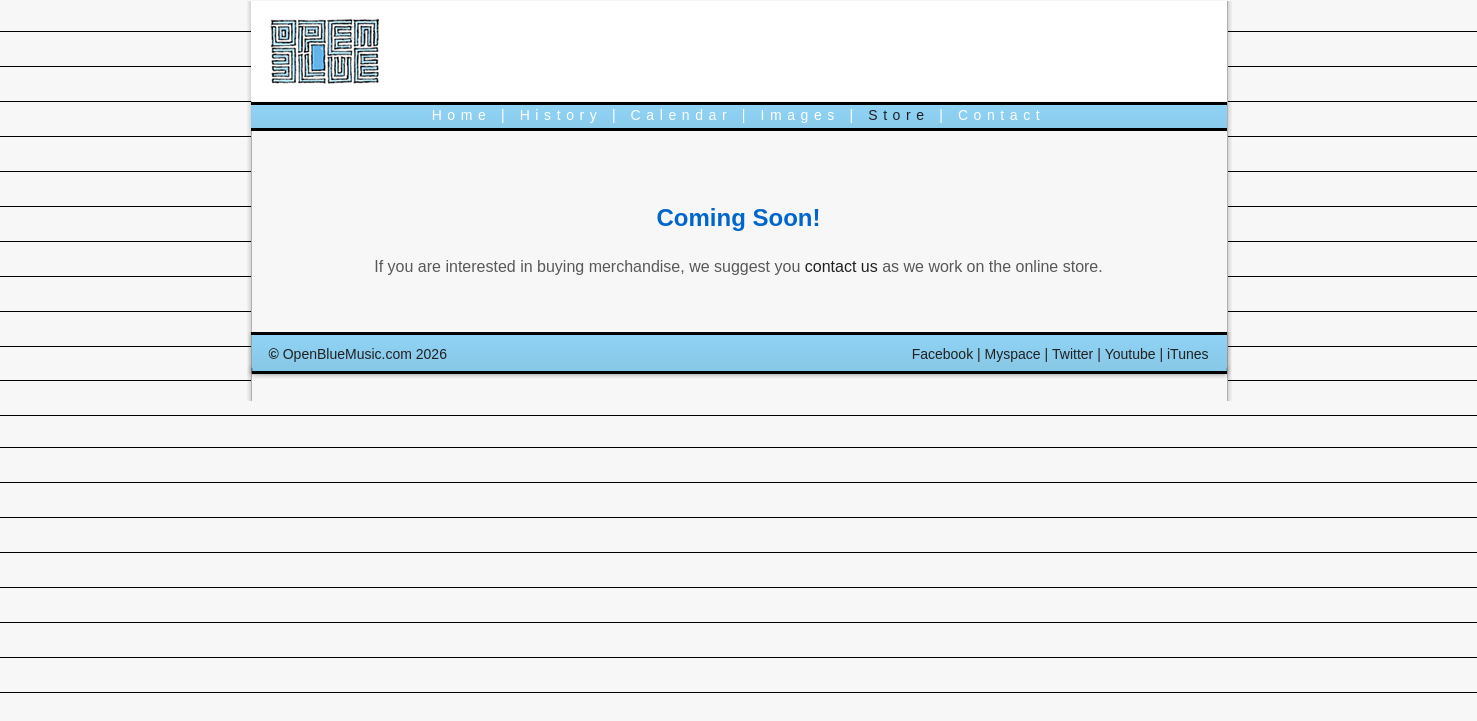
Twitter (1072, 354)
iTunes (1188, 354)
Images (800, 115)
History (561, 115)
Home (462, 115)
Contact (1001, 115)
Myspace (1013, 354)
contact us (841, 266)
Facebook (942, 354)
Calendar (682, 115)
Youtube (1130, 354)
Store (898, 115)
